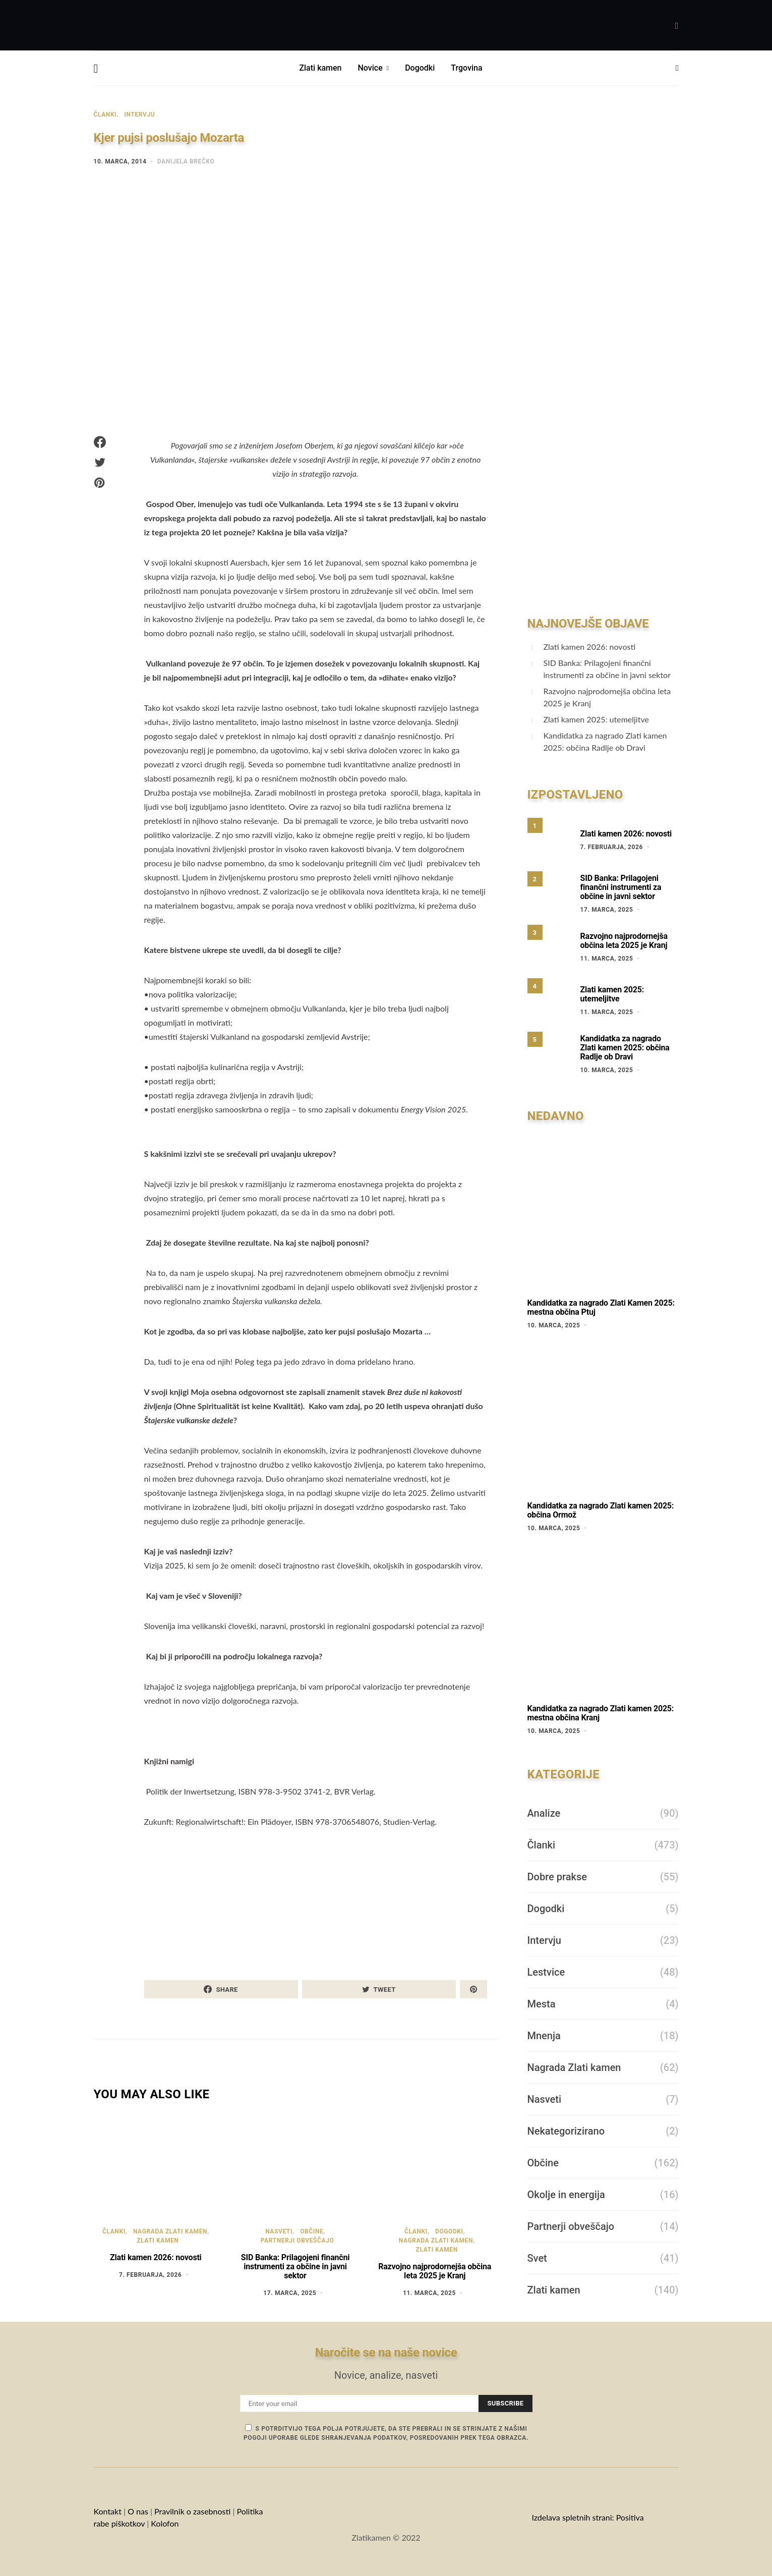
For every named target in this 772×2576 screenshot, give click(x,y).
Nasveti (278, 2231)
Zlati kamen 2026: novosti (156, 2257)
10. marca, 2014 (120, 161)
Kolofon (166, 2523)
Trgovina (466, 68)
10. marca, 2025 (606, 1070)
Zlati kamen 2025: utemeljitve (596, 719)
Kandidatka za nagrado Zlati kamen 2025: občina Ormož (600, 1510)
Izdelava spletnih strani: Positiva (587, 2517)
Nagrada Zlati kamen (170, 2231)
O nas (138, 2511)
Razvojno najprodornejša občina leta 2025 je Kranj (434, 2271)
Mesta (541, 2004)
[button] (677, 68)
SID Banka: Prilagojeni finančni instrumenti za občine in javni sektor (295, 2266)
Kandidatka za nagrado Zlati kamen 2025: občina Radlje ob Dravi (605, 741)
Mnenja (544, 2036)
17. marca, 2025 (289, 2293)
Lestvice (546, 1972)
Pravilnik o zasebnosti (192, 2511)
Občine (311, 2231)
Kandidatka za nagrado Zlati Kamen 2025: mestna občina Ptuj (601, 1307)
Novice (370, 68)
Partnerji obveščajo (297, 2240)
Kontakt (108, 2511)
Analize (544, 1813)
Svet (537, 2258)
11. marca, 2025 (429, 2293)
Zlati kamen (320, 68)
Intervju (139, 114)
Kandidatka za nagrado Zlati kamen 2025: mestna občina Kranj (600, 1713)
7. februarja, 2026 (150, 2274)
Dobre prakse (557, 1877)
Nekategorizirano (566, 2131)
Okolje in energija (566, 2195)
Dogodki (420, 68)
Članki (105, 114)
